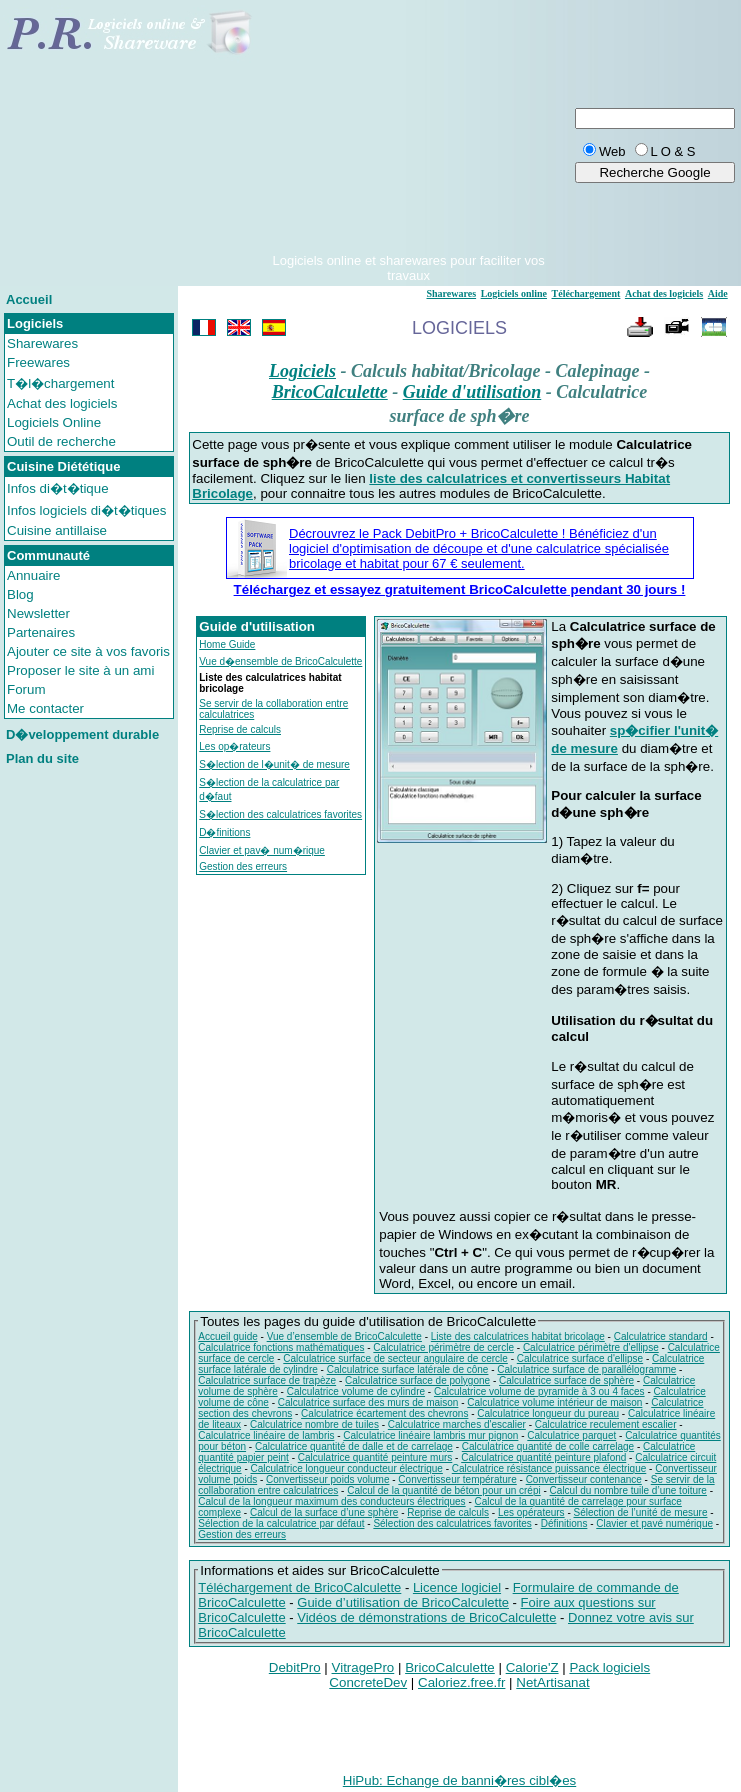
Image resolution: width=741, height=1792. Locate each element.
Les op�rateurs (234, 746)
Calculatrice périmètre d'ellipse (591, 1347)
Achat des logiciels (62, 403)
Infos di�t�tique (58, 488)
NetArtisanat (552, 1682)
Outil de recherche (61, 441)
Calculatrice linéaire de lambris (266, 1435)
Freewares (38, 362)
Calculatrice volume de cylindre (356, 1391)
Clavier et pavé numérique (654, 1523)
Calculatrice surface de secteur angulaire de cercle (395, 1358)
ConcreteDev (368, 1682)
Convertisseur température (457, 1479)
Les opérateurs (531, 1512)
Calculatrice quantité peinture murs (375, 1457)
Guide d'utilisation (472, 392)
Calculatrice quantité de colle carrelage (548, 1446)
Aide (718, 293)
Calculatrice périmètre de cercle (443, 1347)
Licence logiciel (457, 1587)
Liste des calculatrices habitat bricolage (518, 1336)
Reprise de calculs (240, 729)
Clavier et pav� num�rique (262, 850)
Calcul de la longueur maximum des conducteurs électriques (331, 1501)
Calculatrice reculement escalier (606, 1424)
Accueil (29, 299)
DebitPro (295, 1667)
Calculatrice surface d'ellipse (580, 1358)
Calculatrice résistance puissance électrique (549, 1468)
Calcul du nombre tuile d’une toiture (628, 1490)
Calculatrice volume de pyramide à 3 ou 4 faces (539, 1391)
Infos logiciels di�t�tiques (86, 510)
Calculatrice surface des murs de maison (368, 1402)
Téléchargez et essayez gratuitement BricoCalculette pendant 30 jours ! (460, 589)
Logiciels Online (54, 422)
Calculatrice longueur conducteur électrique (347, 1468)
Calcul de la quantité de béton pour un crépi (443, 1490)
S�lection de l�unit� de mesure (274, 764)
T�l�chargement (61, 383)
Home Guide (227, 644)
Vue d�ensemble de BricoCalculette (280, 661)
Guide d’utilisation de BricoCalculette (403, 1602)
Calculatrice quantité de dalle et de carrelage (354, 1446)
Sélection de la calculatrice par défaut (281, 1523)
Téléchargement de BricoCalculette (299, 1587)
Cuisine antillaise (57, 530)
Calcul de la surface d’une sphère (324, 1512)
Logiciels (302, 371)
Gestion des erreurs (243, 866)
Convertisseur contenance (584, 1479)
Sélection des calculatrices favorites (452, 1523)
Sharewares (42, 343)
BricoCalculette (330, 392)
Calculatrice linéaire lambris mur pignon (430, 1435)
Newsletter (38, 613)
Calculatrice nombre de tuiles (314, 1424)
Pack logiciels (609, 1667)
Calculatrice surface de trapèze (267, 1380)
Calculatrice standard (661, 1336)
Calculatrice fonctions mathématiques (281, 1347)
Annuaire (33, 575)
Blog (20, 594)
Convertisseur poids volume (327, 1479)
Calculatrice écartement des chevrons (384, 1413)
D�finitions (224, 832)
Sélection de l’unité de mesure (641, 1512)
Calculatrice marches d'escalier (457, 1424)
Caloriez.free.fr (461, 1682)
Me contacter (45, 708)
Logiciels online (514, 293)
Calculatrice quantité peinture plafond (543, 1457)
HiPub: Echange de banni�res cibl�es (459, 1780)
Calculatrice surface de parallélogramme (586, 1369)
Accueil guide (227, 1336)
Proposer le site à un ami (80, 670)
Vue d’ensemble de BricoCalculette (344, 1336)
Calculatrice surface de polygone (417, 1380)
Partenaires (41, 632)
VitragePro (363, 1667)
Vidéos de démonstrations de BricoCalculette (426, 1617)
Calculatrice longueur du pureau (548, 1413)
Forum (26, 689)
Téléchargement (586, 293)
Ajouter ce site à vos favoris (88, 651)
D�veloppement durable (82, 734)
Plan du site (42, 758)
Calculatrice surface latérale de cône (408, 1369)
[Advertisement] (408, 128)
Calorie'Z (532, 1667)
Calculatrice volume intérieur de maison (554, 1402)
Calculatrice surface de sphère (566, 1380)
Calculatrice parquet (571, 1435)
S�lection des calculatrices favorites (280, 814)
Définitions (564, 1523)
